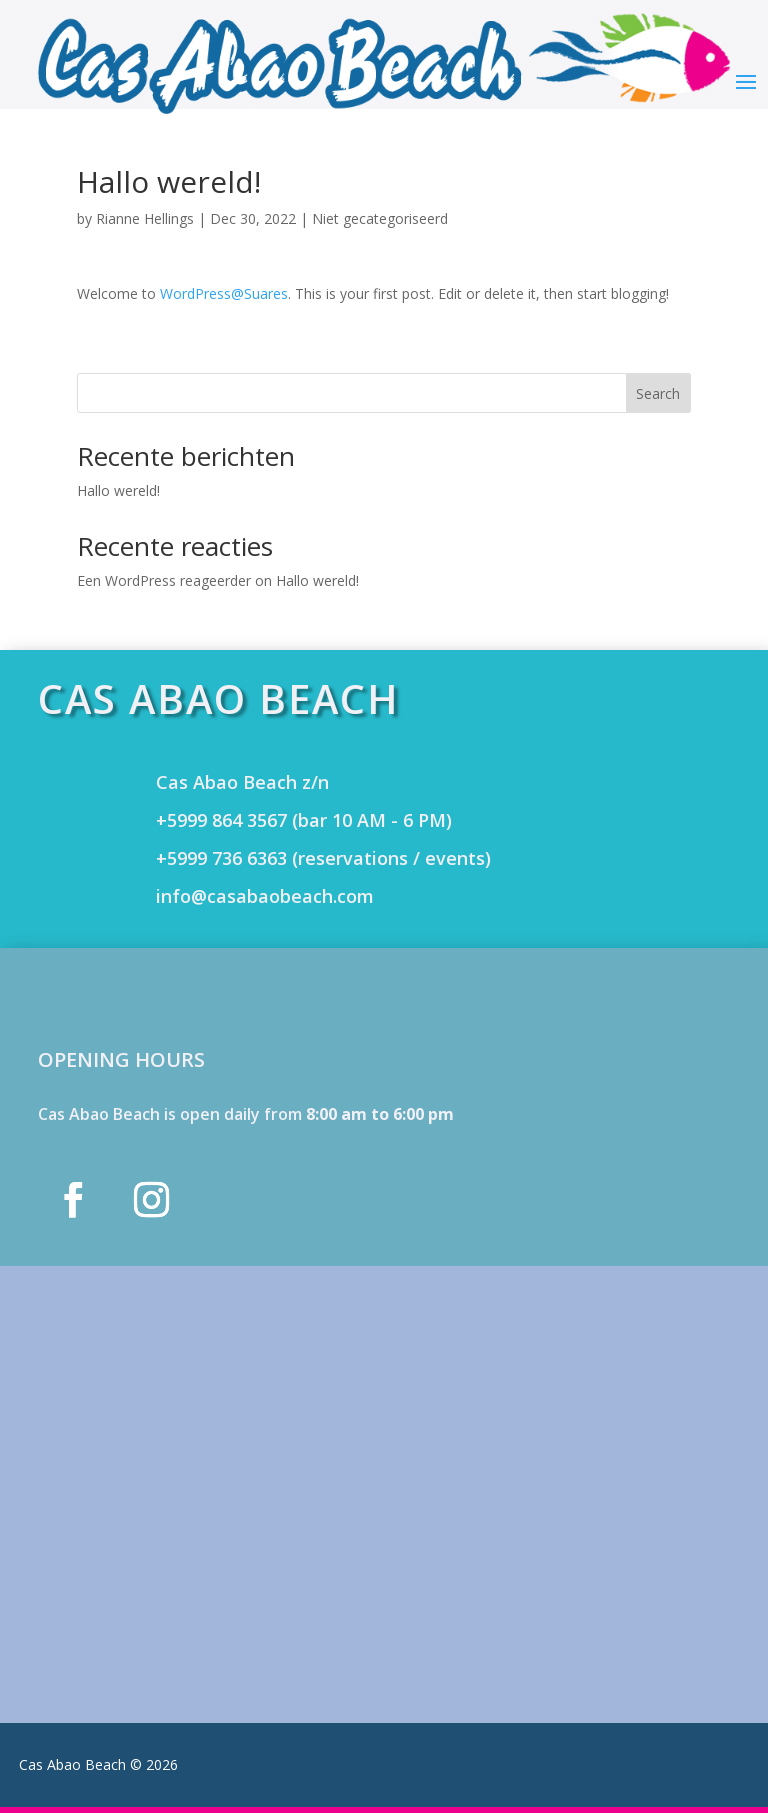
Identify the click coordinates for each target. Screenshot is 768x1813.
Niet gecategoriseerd (380, 218)
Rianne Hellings (145, 218)
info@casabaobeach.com (265, 896)
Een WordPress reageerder (164, 580)
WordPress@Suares (224, 293)
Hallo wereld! (118, 490)
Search (658, 393)
